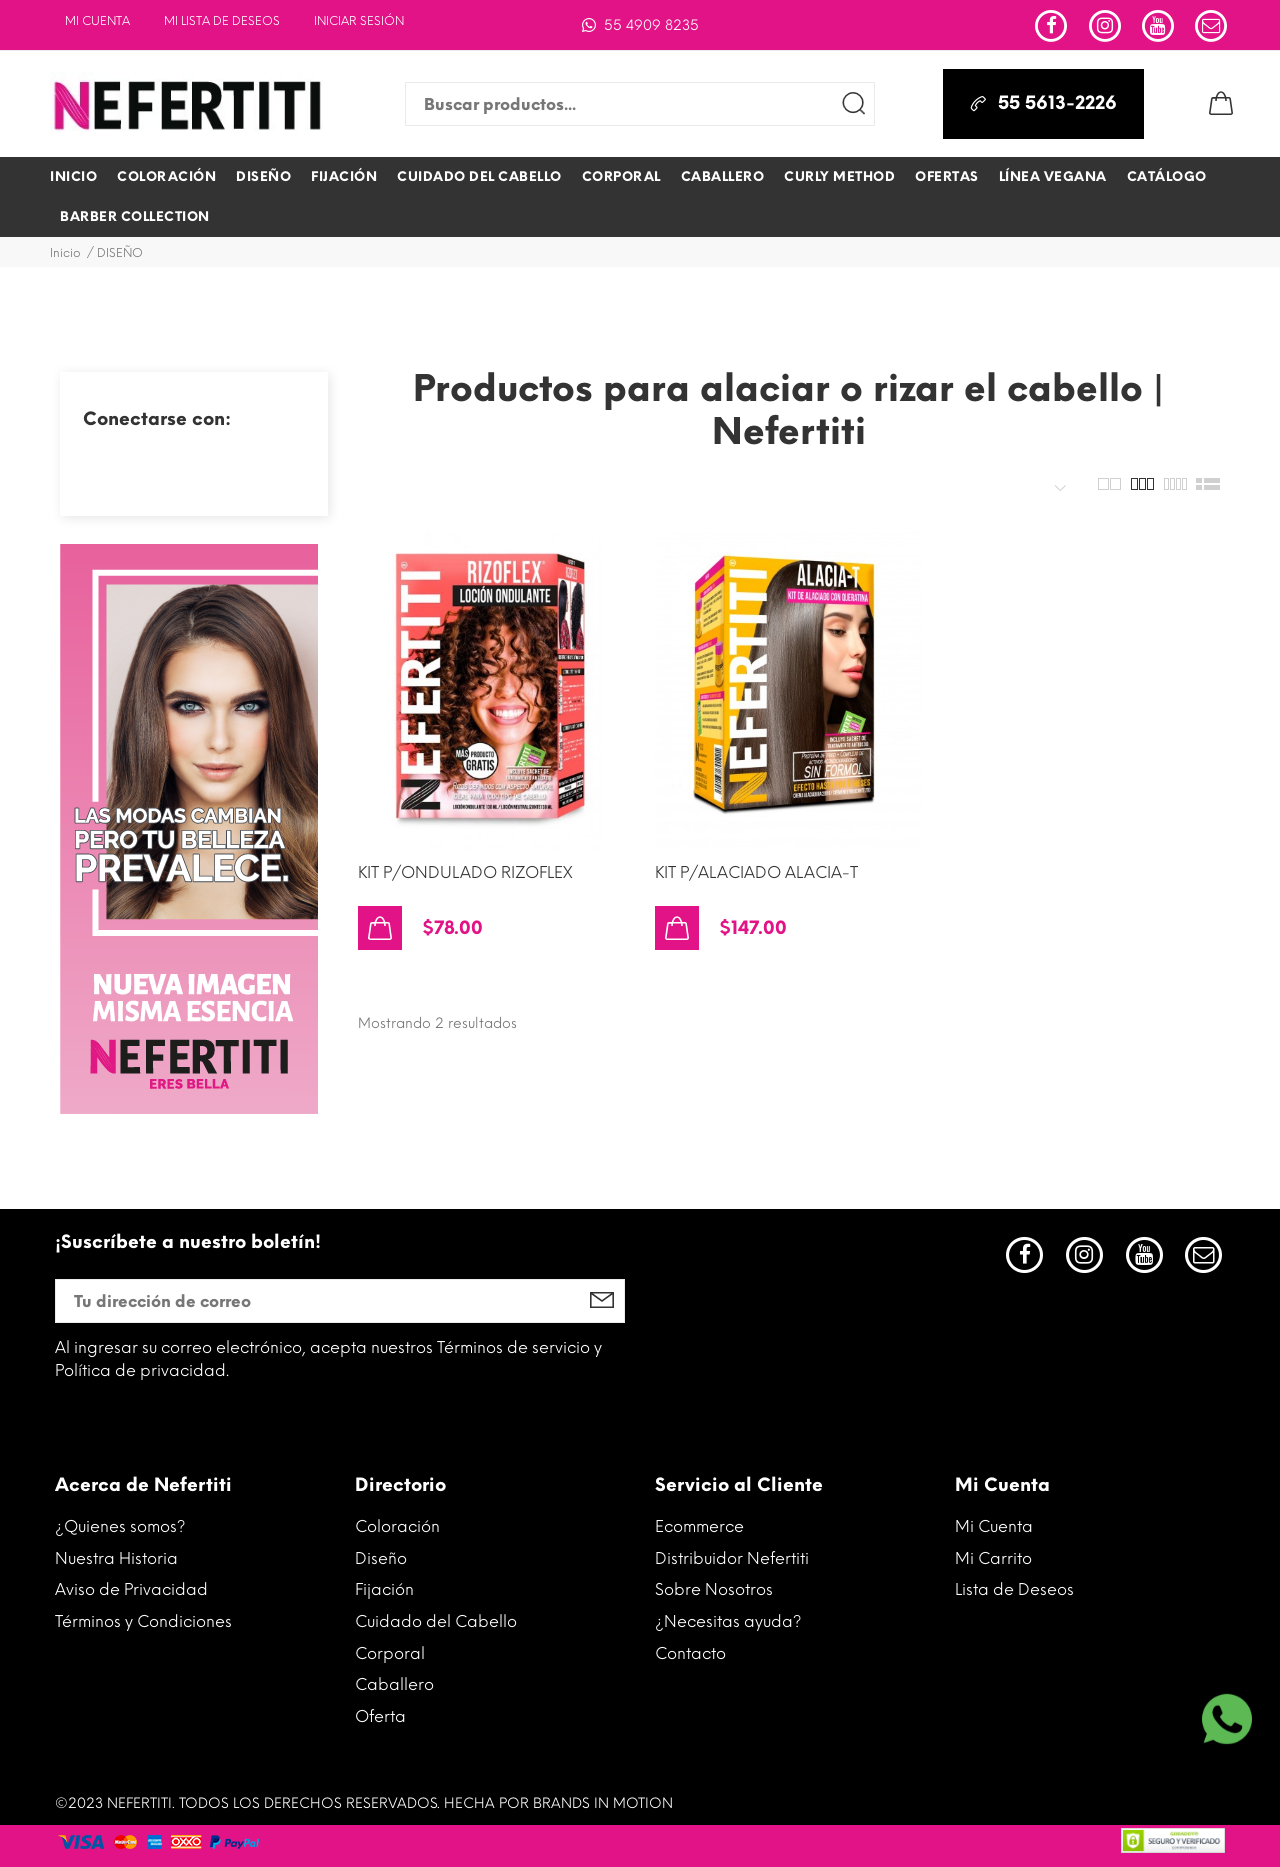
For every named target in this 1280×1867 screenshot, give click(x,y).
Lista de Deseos (1014, 1589)
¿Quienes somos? (120, 1526)
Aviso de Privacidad (131, 1589)
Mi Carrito (993, 1558)
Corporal (390, 1653)
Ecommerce (699, 1526)
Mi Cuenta (97, 21)
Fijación (384, 1589)
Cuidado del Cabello (436, 1621)
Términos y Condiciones (143, 1621)
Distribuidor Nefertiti (732, 1558)
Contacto (690, 1653)
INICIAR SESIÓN (359, 21)
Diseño (381, 1558)
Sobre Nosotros (714, 1589)
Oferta (380, 1716)
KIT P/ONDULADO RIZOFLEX (465, 872)
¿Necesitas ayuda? (728, 1621)
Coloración (397, 1526)
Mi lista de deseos (222, 21)
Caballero (394, 1684)
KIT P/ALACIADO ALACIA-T (756, 872)
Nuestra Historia (116, 1558)
